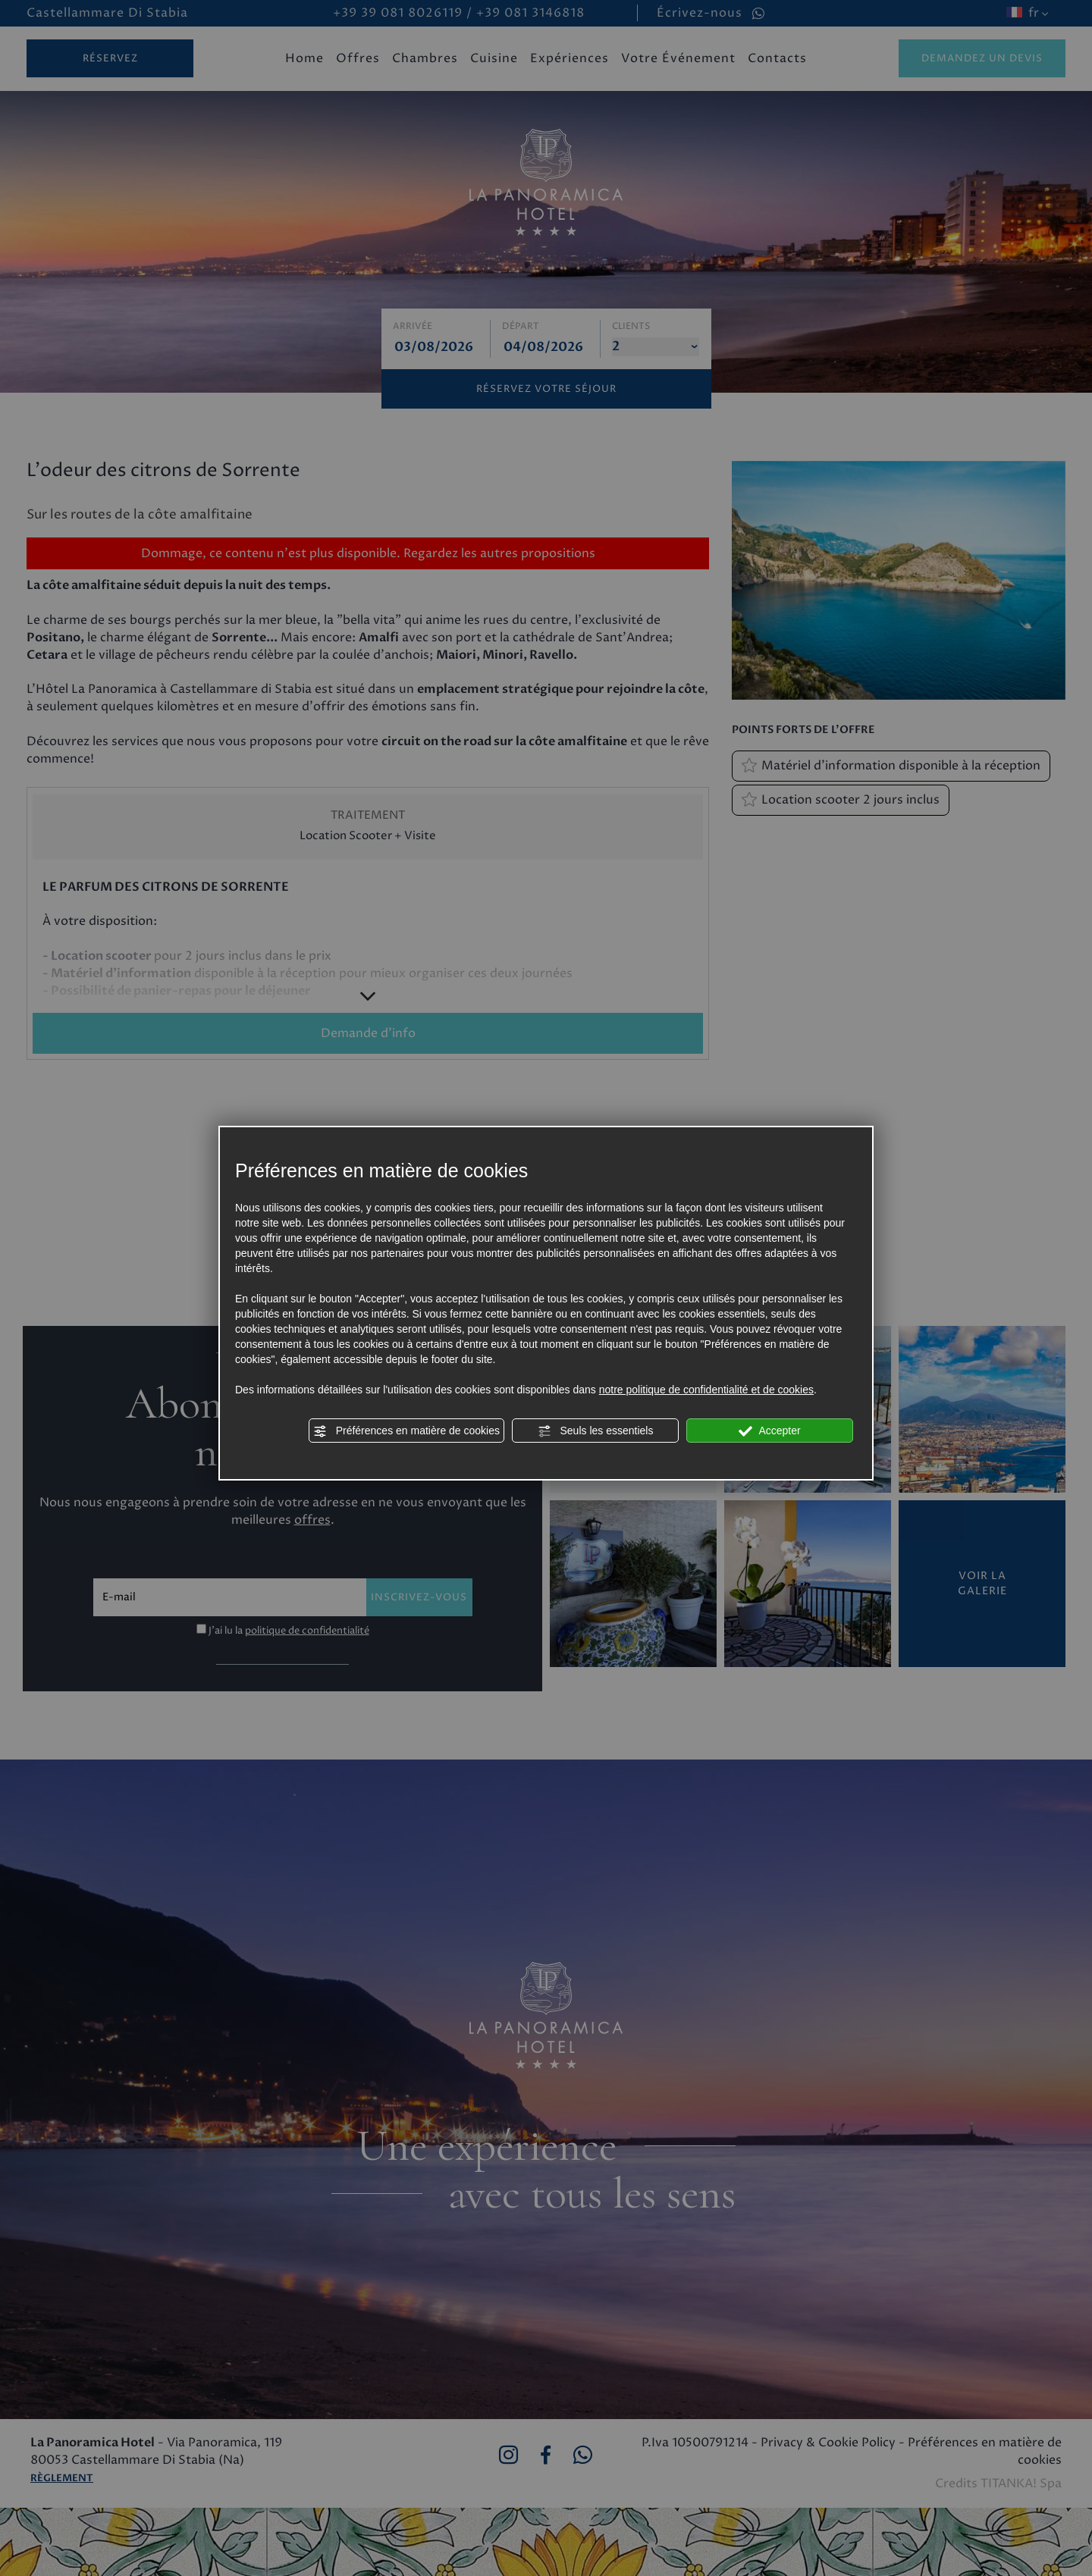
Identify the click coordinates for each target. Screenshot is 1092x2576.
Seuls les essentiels (596, 1431)
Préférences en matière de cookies (406, 1431)
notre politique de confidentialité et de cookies (706, 1390)
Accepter (769, 1431)
